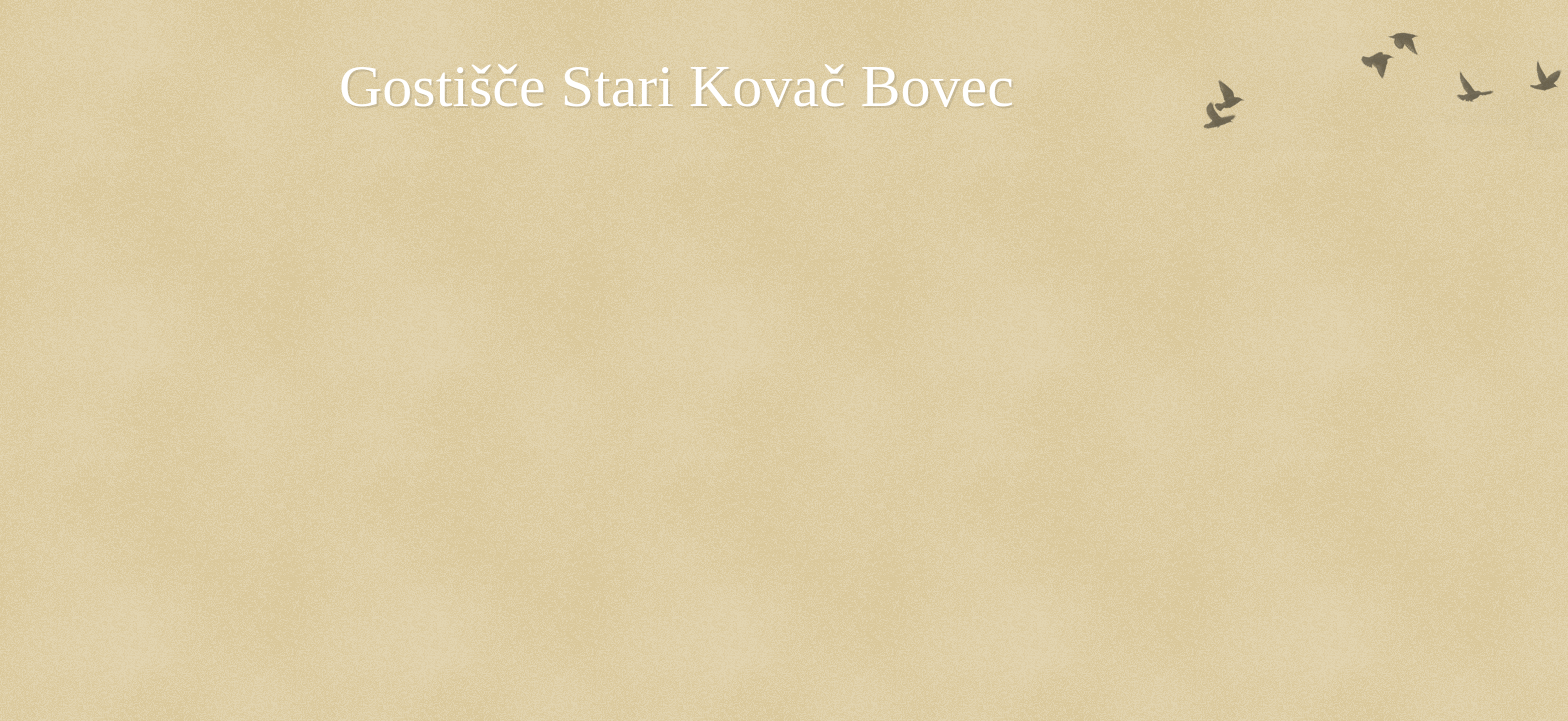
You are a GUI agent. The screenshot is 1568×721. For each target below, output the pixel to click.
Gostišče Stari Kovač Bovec (676, 86)
